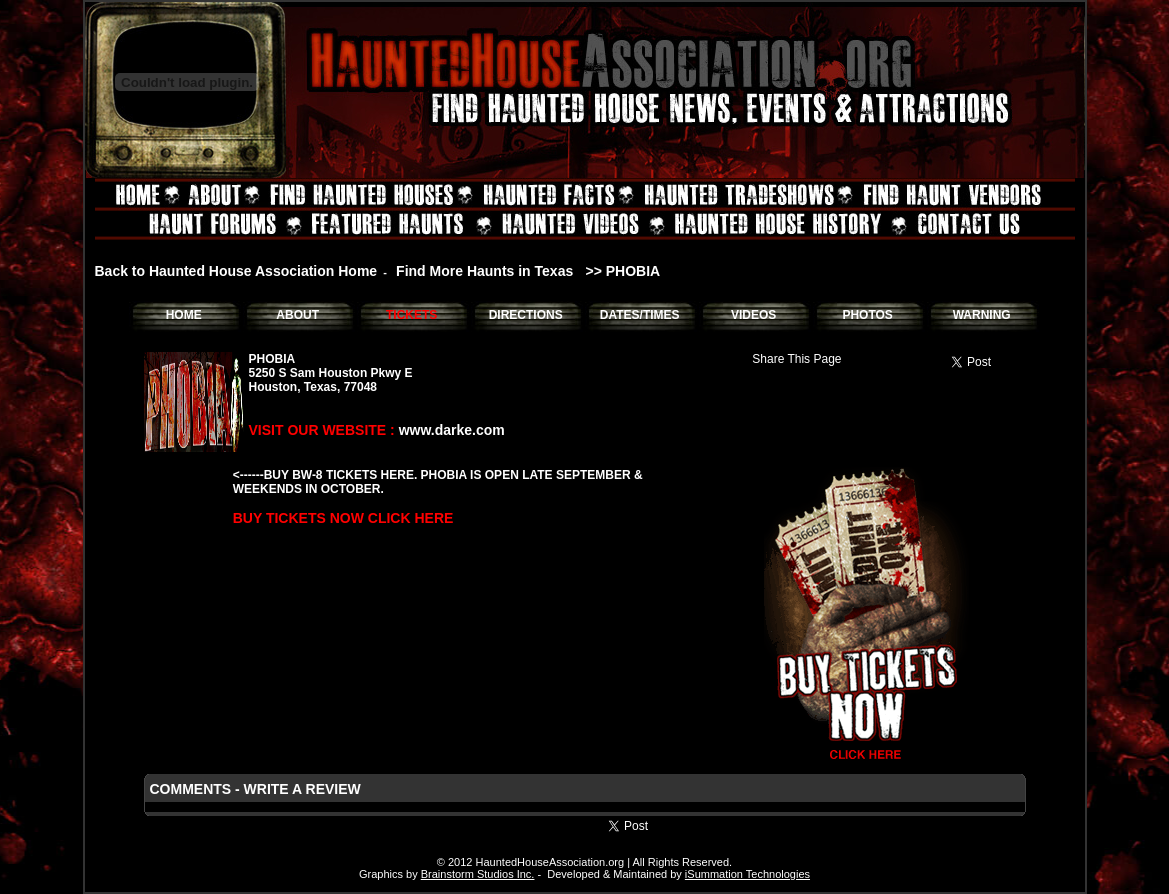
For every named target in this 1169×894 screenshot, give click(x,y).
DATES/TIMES (640, 315)
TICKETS (411, 315)
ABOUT (297, 315)
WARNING (982, 315)
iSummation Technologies (747, 874)
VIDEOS (753, 315)
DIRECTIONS (526, 315)
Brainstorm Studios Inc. (478, 874)
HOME (184, 315)
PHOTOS (867, 315)
